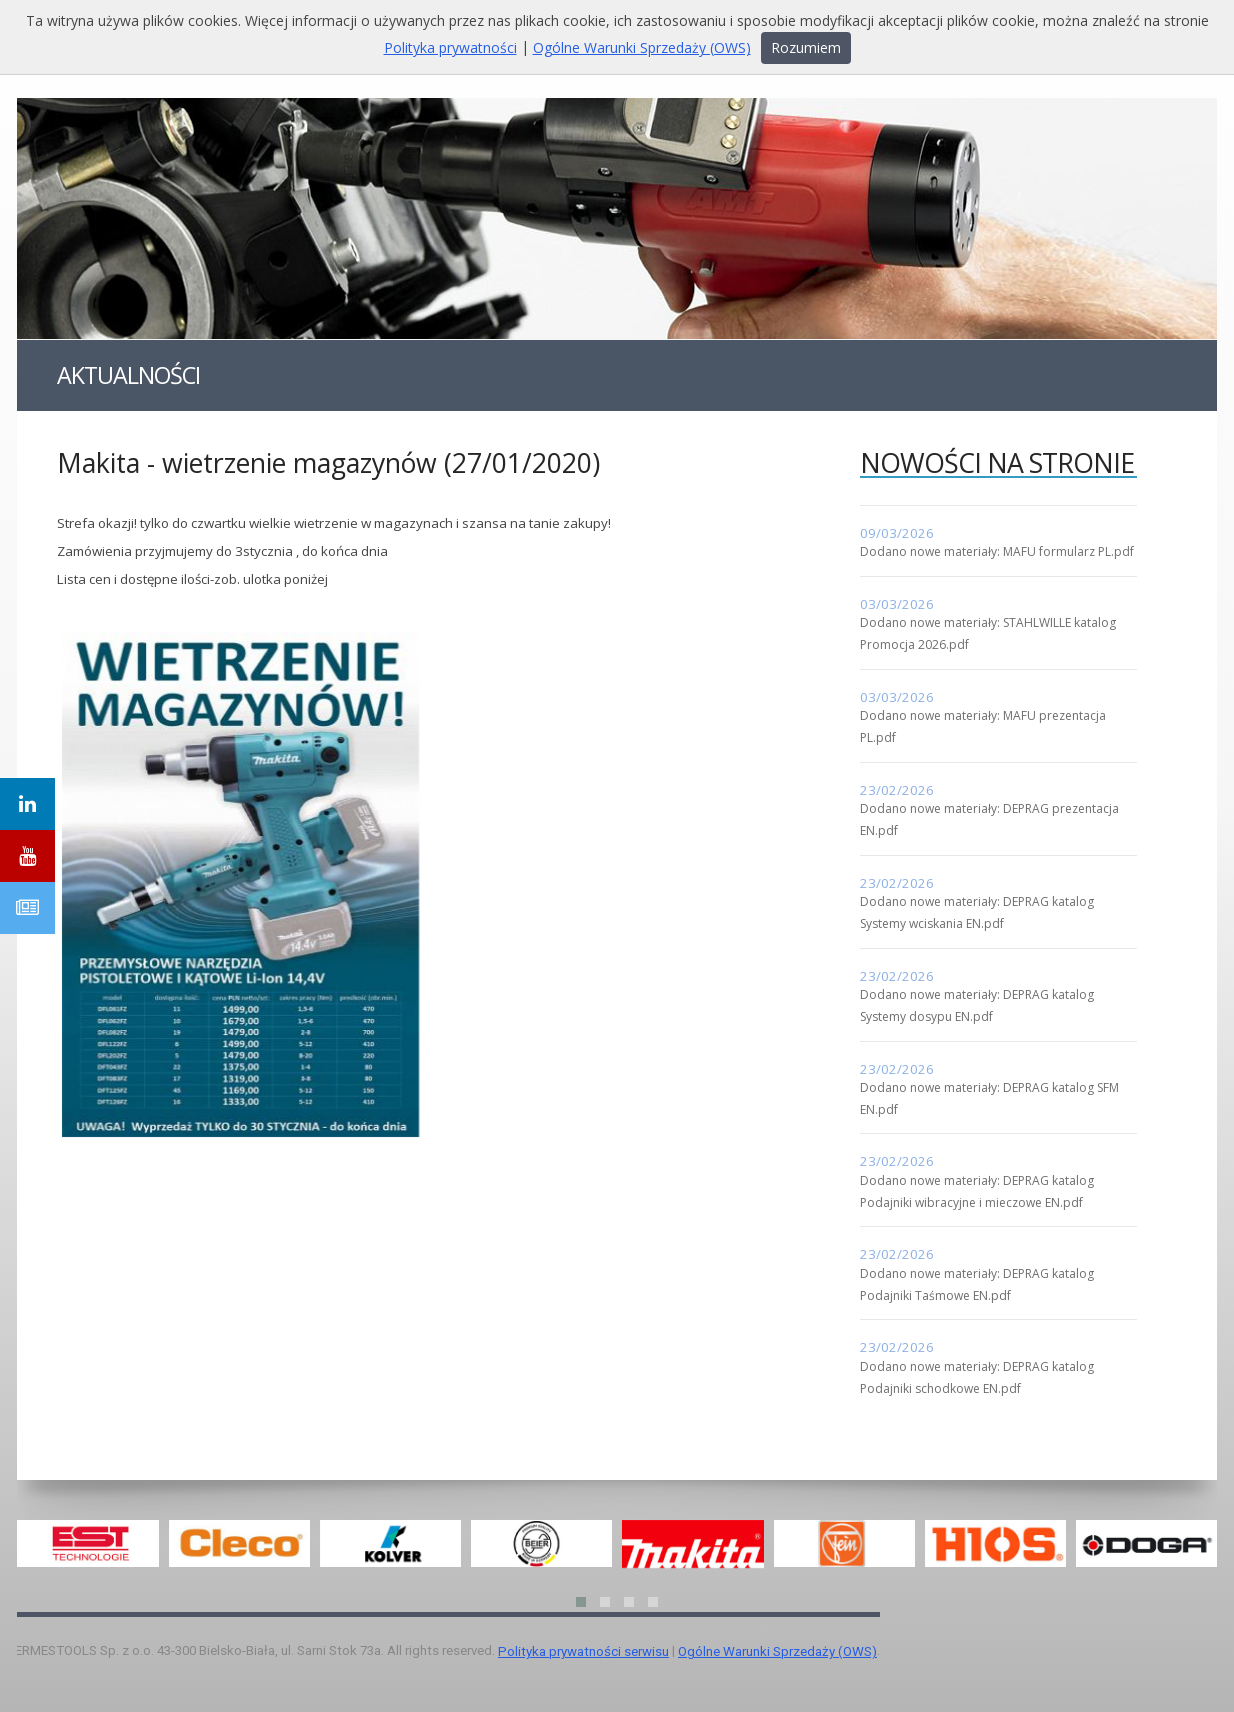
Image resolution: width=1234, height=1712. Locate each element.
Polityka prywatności (450, 47)
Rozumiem (806, 47)
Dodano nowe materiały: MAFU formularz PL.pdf (997, 551)
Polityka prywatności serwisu (583, 1651)
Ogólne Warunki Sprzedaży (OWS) (777, 1651)
